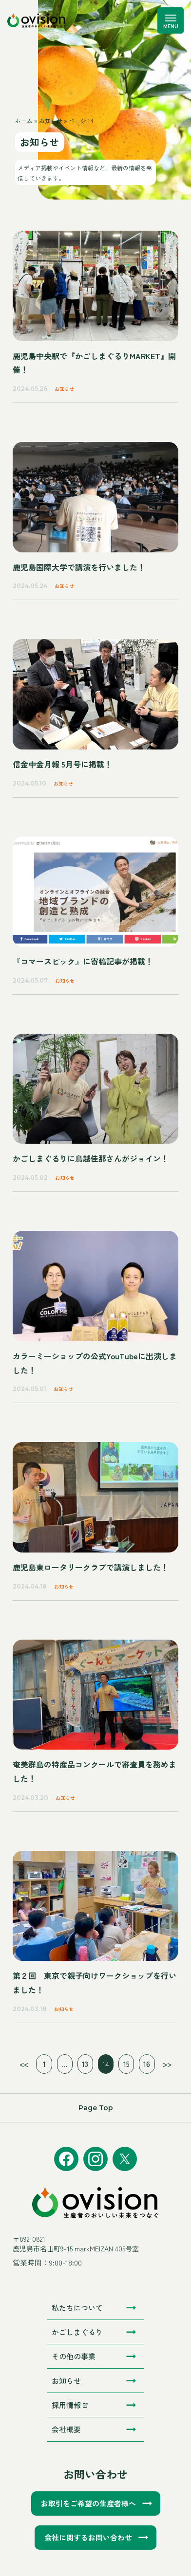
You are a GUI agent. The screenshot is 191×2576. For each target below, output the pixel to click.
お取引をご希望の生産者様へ (88, 2503)
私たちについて (77, 2307)
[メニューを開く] (170, 20)
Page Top (95, 2107)
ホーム (24, 120)
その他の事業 (74, 2356)
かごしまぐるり (77, 2332)
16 (146, 2064)
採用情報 (70, 2405)
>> (167, 2064)
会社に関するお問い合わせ (88, 2537)
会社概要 (66, 2429)
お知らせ (50, 120)
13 (85, 2064)
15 (126, 2064)
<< (23, 2064)
